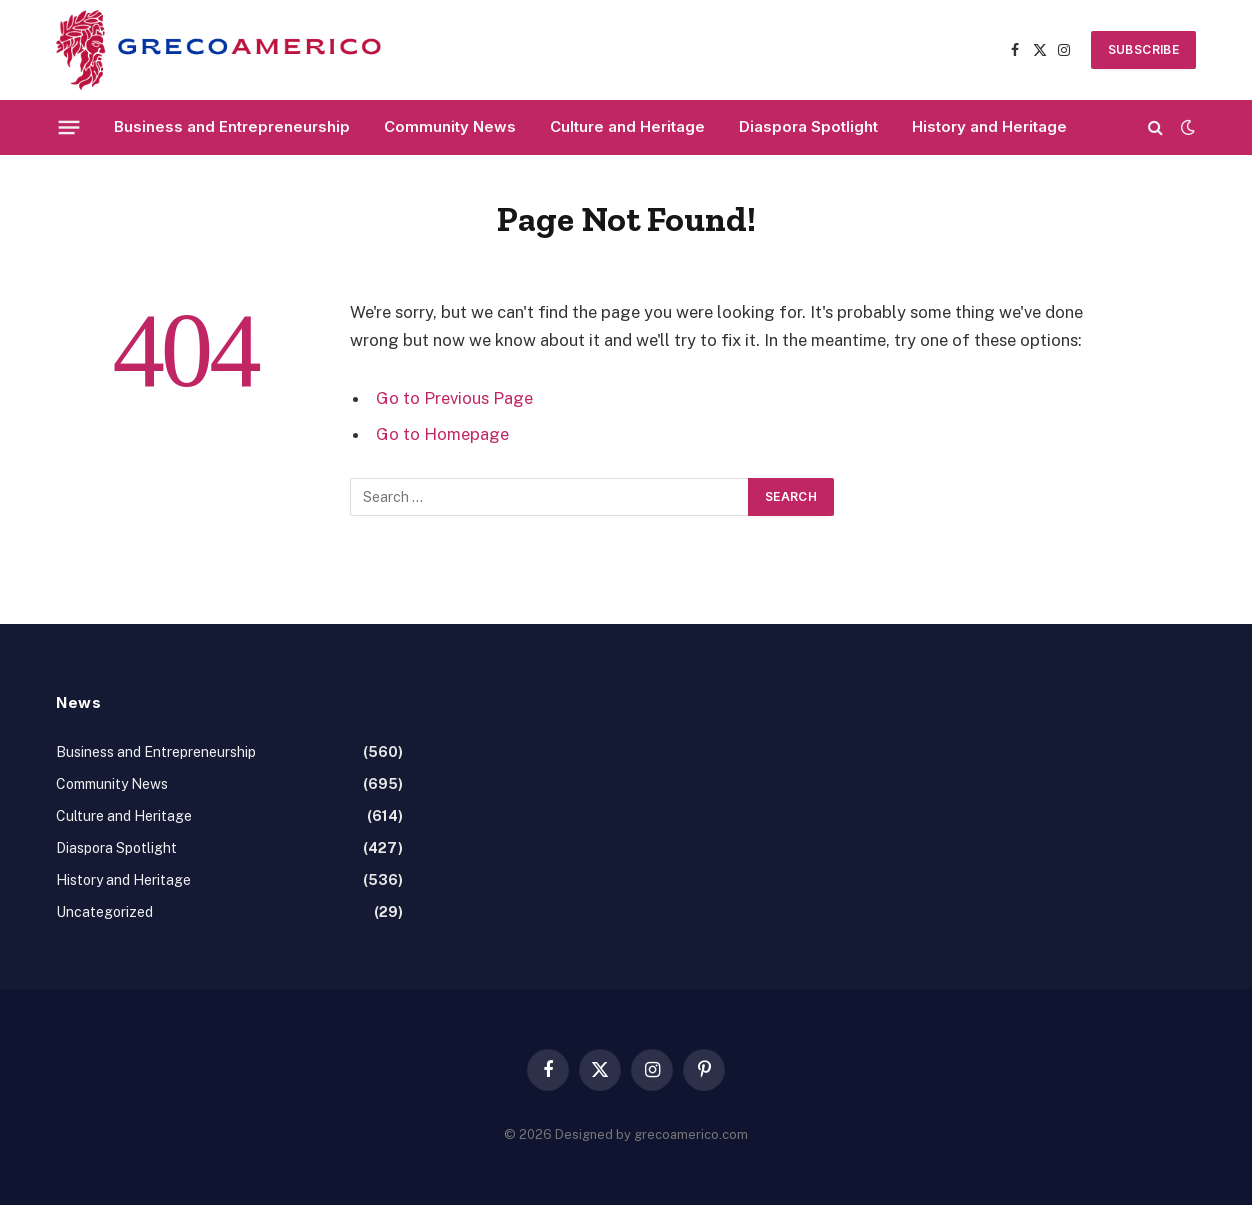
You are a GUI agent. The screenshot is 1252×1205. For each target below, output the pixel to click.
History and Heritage (989, 126)
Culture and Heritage (627, 126)
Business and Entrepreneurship (232, 126)
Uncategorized (104, 912)
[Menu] (69, 127)
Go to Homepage (442, 434)
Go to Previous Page (454, 398)
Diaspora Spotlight (808, 126)
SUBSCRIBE (1143, 49)
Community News (450, 126)
